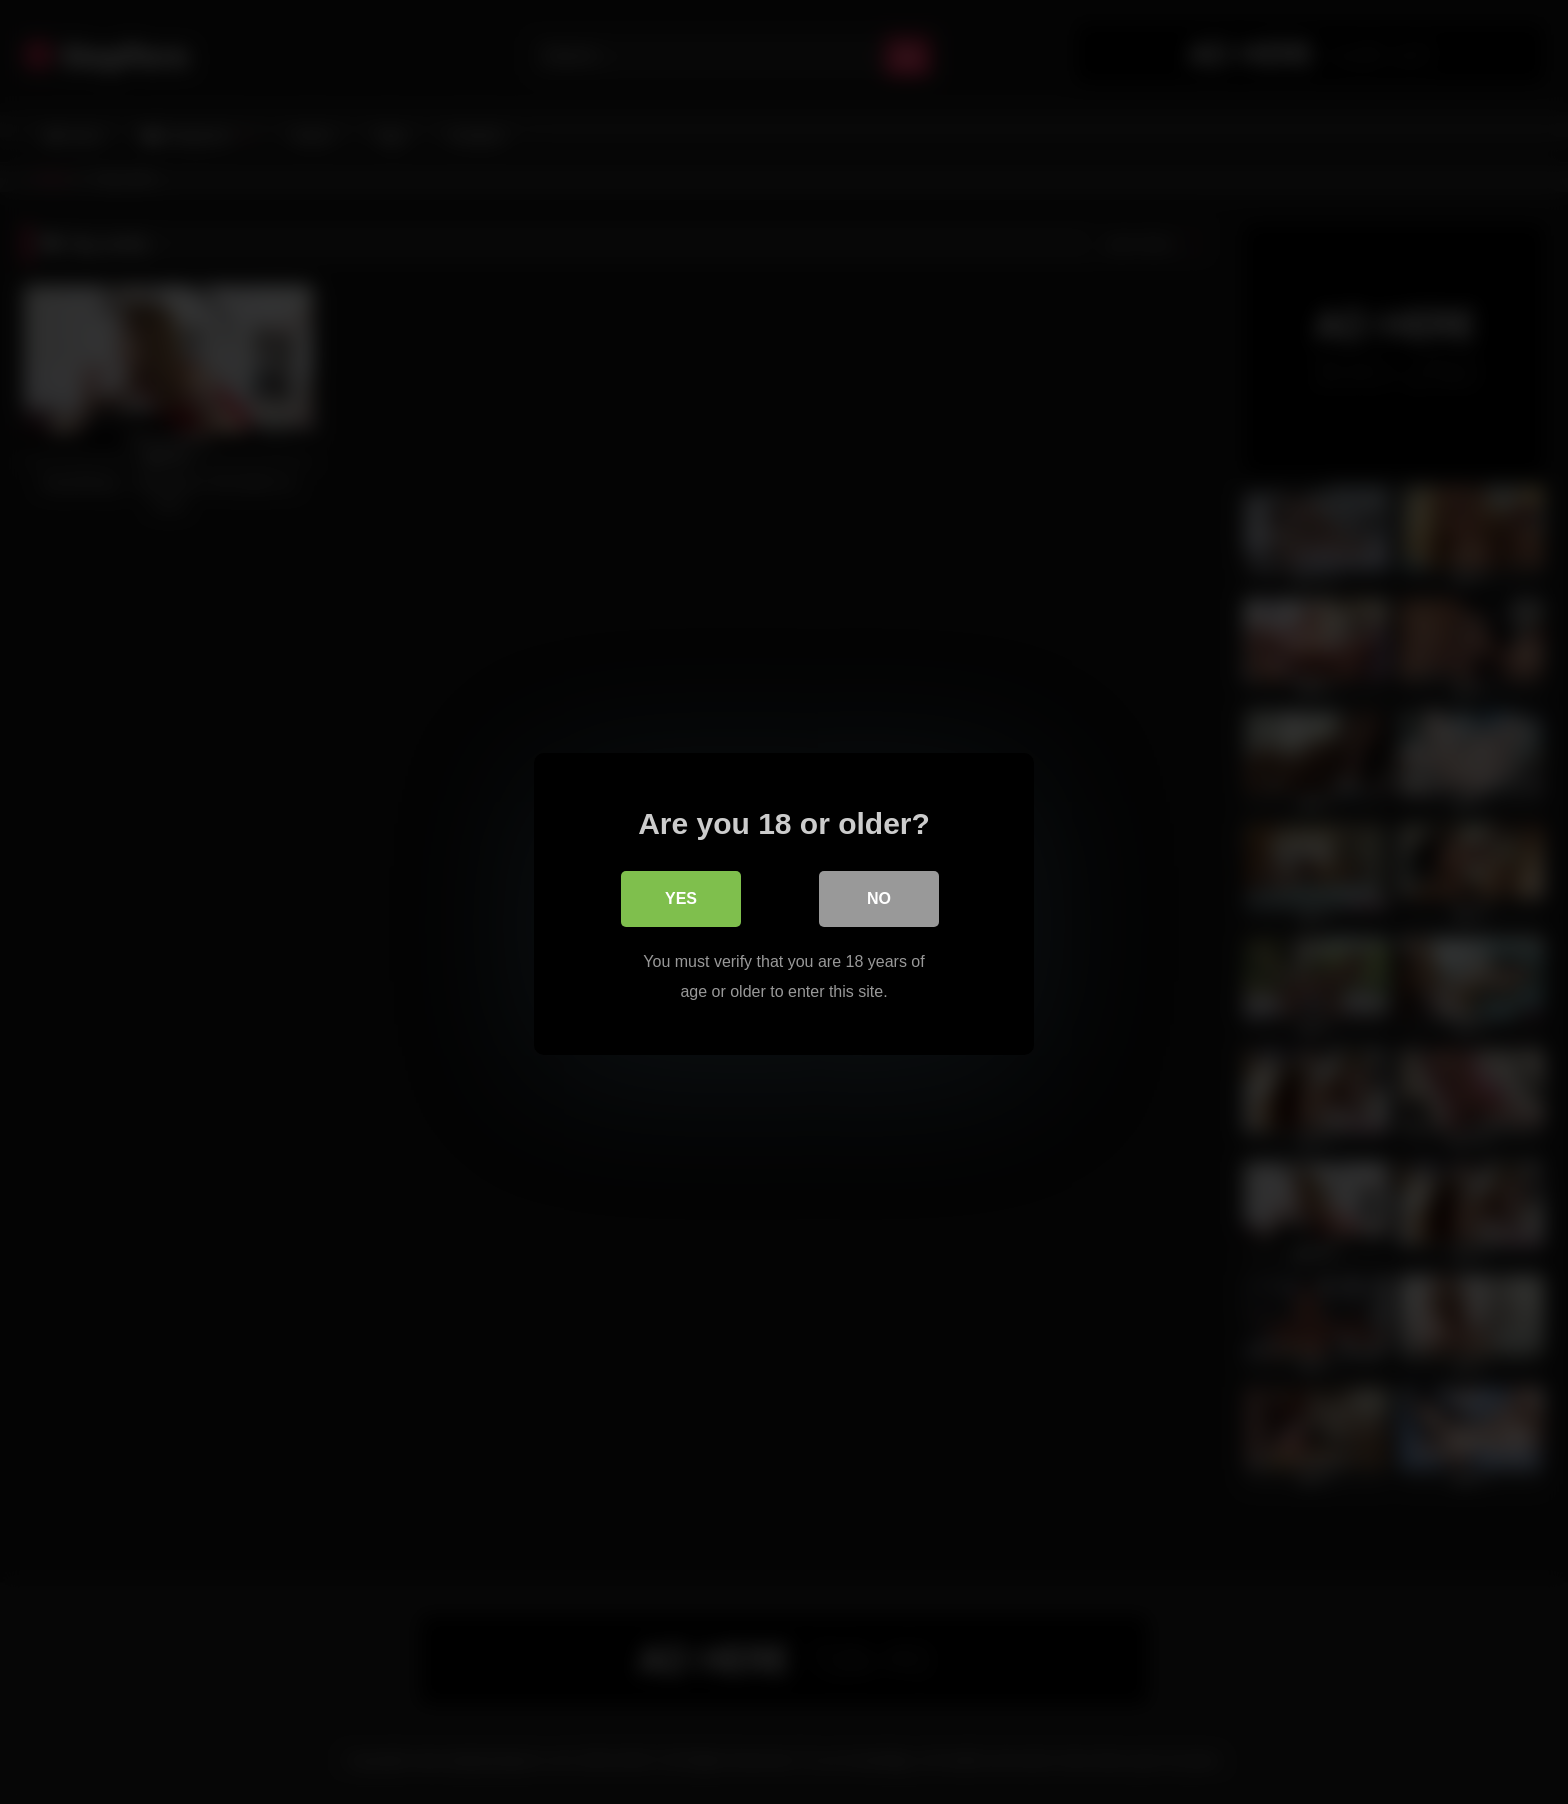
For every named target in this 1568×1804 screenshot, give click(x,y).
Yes (681, 896)
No (879, 896)
